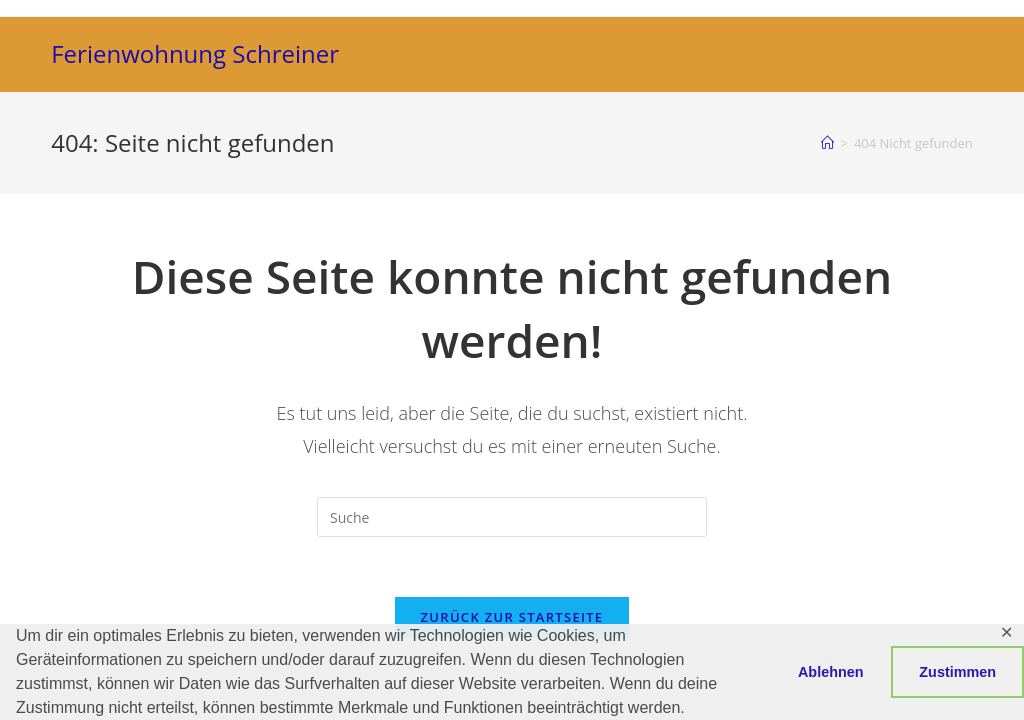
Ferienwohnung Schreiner (195, 53)
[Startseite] (827, 143)
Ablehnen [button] (831, 672)
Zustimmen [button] (957, 672)
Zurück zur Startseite (512, 617)
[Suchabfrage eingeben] (512, 517)
